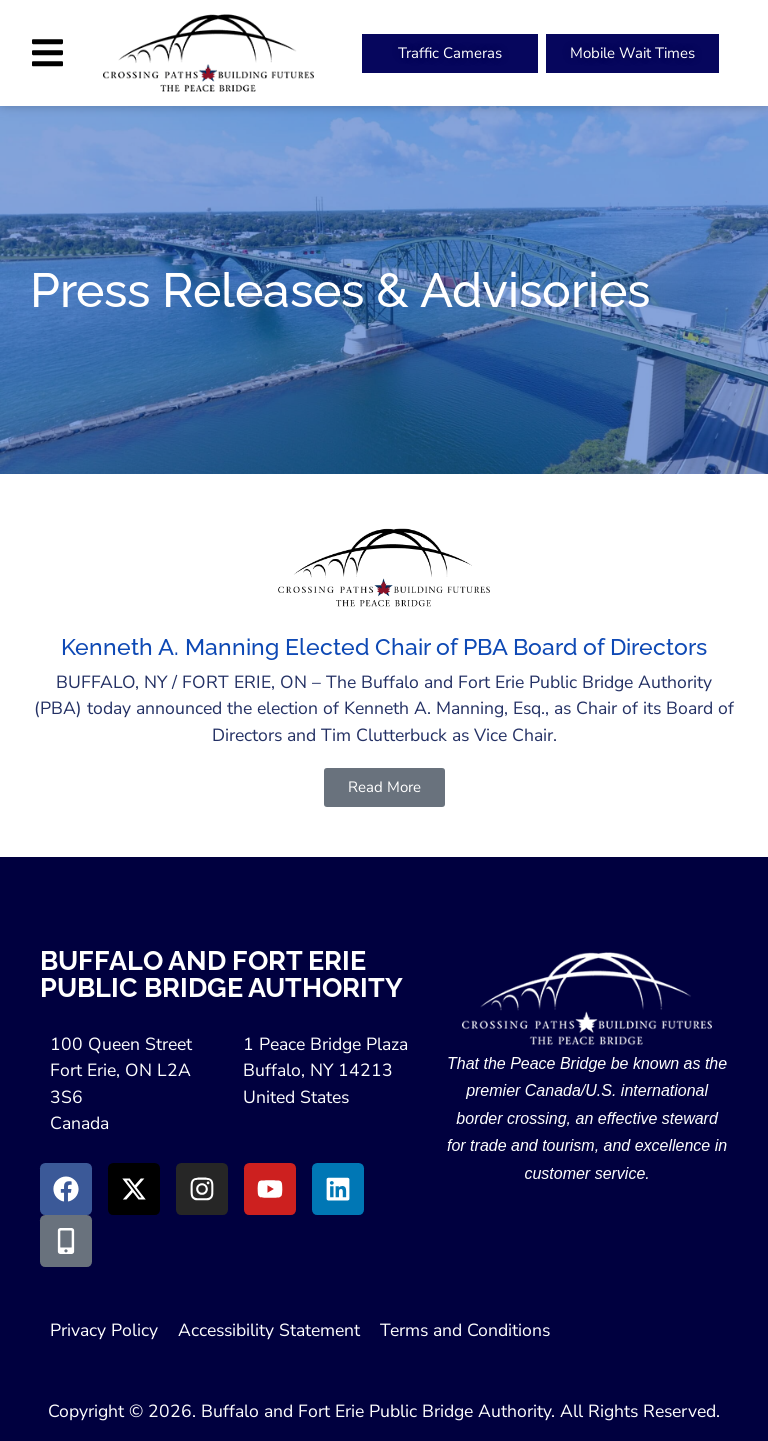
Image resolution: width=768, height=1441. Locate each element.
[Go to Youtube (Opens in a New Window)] (270, 1189)
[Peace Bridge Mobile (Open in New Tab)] (632, 53)
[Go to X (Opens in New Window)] (134, 1189)
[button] (47, 52)
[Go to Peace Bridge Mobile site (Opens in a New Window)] (66, 1241)
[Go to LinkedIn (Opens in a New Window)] (338, 1189)
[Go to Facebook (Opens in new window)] (66, 1189)
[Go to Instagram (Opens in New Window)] (202, 1189)
